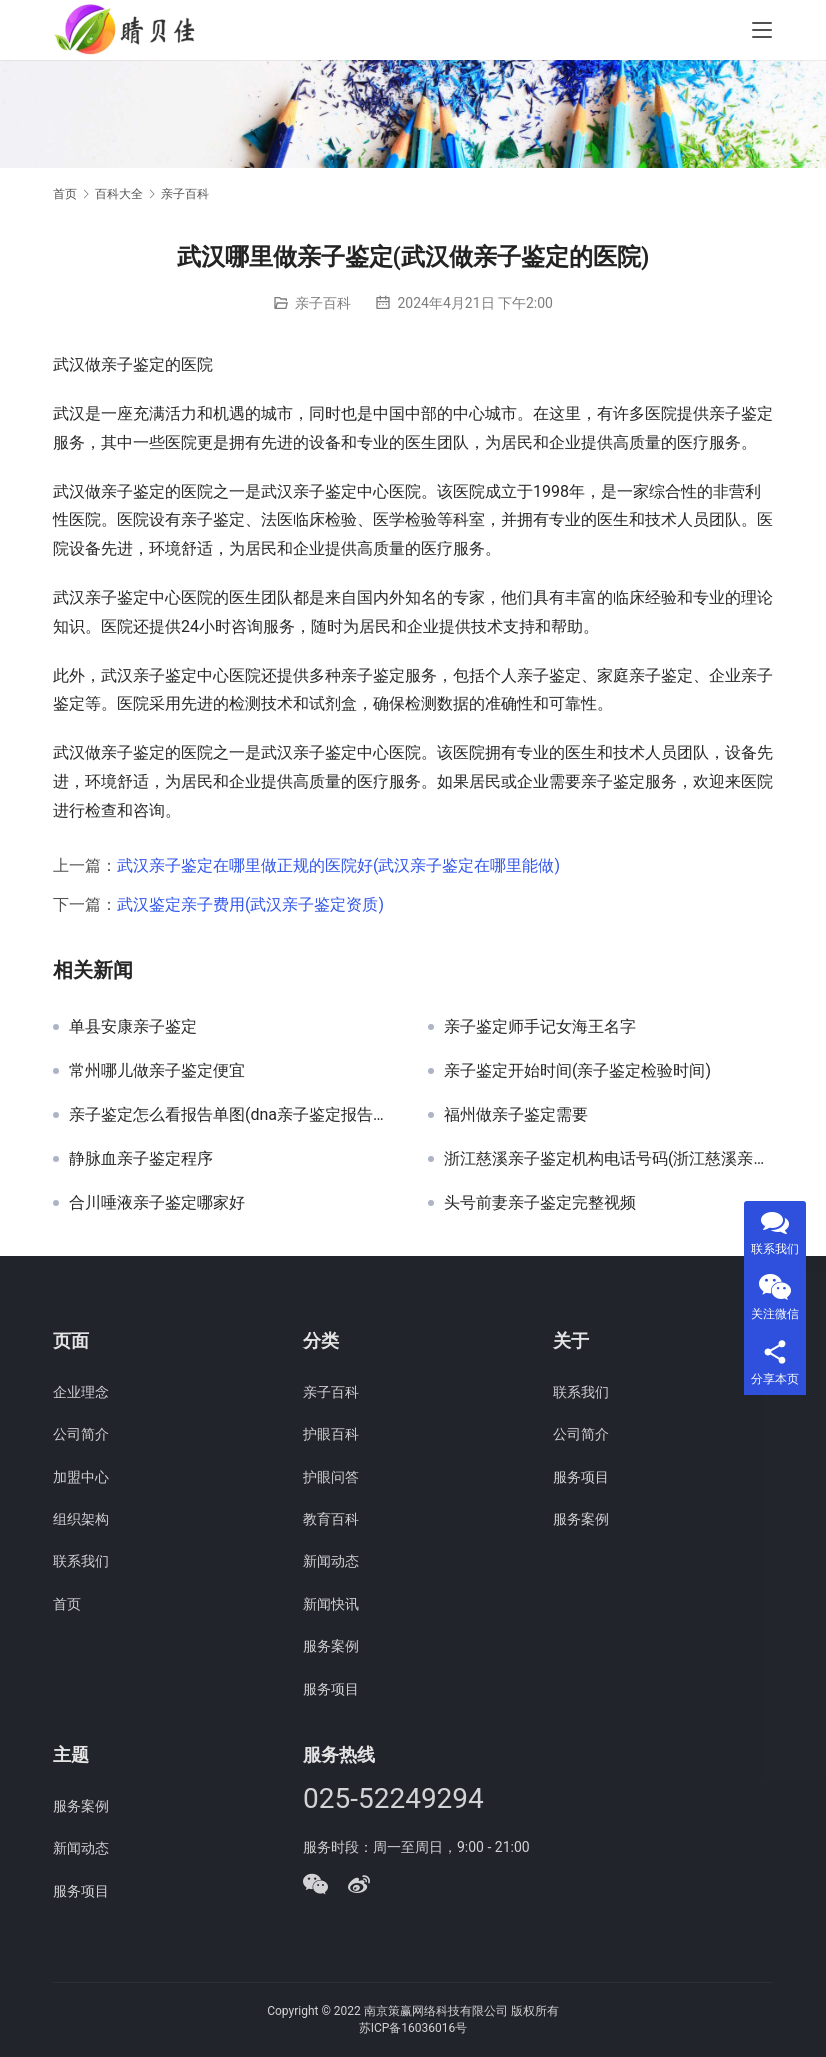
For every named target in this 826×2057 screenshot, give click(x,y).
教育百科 (331, 1519)
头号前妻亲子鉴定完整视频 (540, 1203)
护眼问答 (331, 1477)
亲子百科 (323, 303)
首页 (65, 194)
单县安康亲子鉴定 (133, 1027)
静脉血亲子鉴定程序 (141, 1159)
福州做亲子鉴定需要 (516, 1115)
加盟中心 (81, 1477)
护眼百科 (331, 1434)
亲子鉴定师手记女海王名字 (540, 1027)
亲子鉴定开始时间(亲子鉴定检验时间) (577, 1071)
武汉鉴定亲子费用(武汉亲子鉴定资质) (250, 904)
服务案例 (331, 1646)
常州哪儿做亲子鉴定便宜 (157, 1071)
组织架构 (81, 1519)
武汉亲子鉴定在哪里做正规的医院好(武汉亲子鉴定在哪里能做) (338, 865)
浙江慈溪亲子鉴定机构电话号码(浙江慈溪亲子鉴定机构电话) (608, 1159)
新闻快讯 (331, 1604)
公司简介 (81, 1434)
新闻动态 (331, 1561)
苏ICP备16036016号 (413, 2028)
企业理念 (81, 1392)
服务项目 (331, 1689)
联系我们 (81, 1561)
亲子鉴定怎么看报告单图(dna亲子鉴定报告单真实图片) (233, 1115)
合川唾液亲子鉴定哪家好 (157, 1203)
